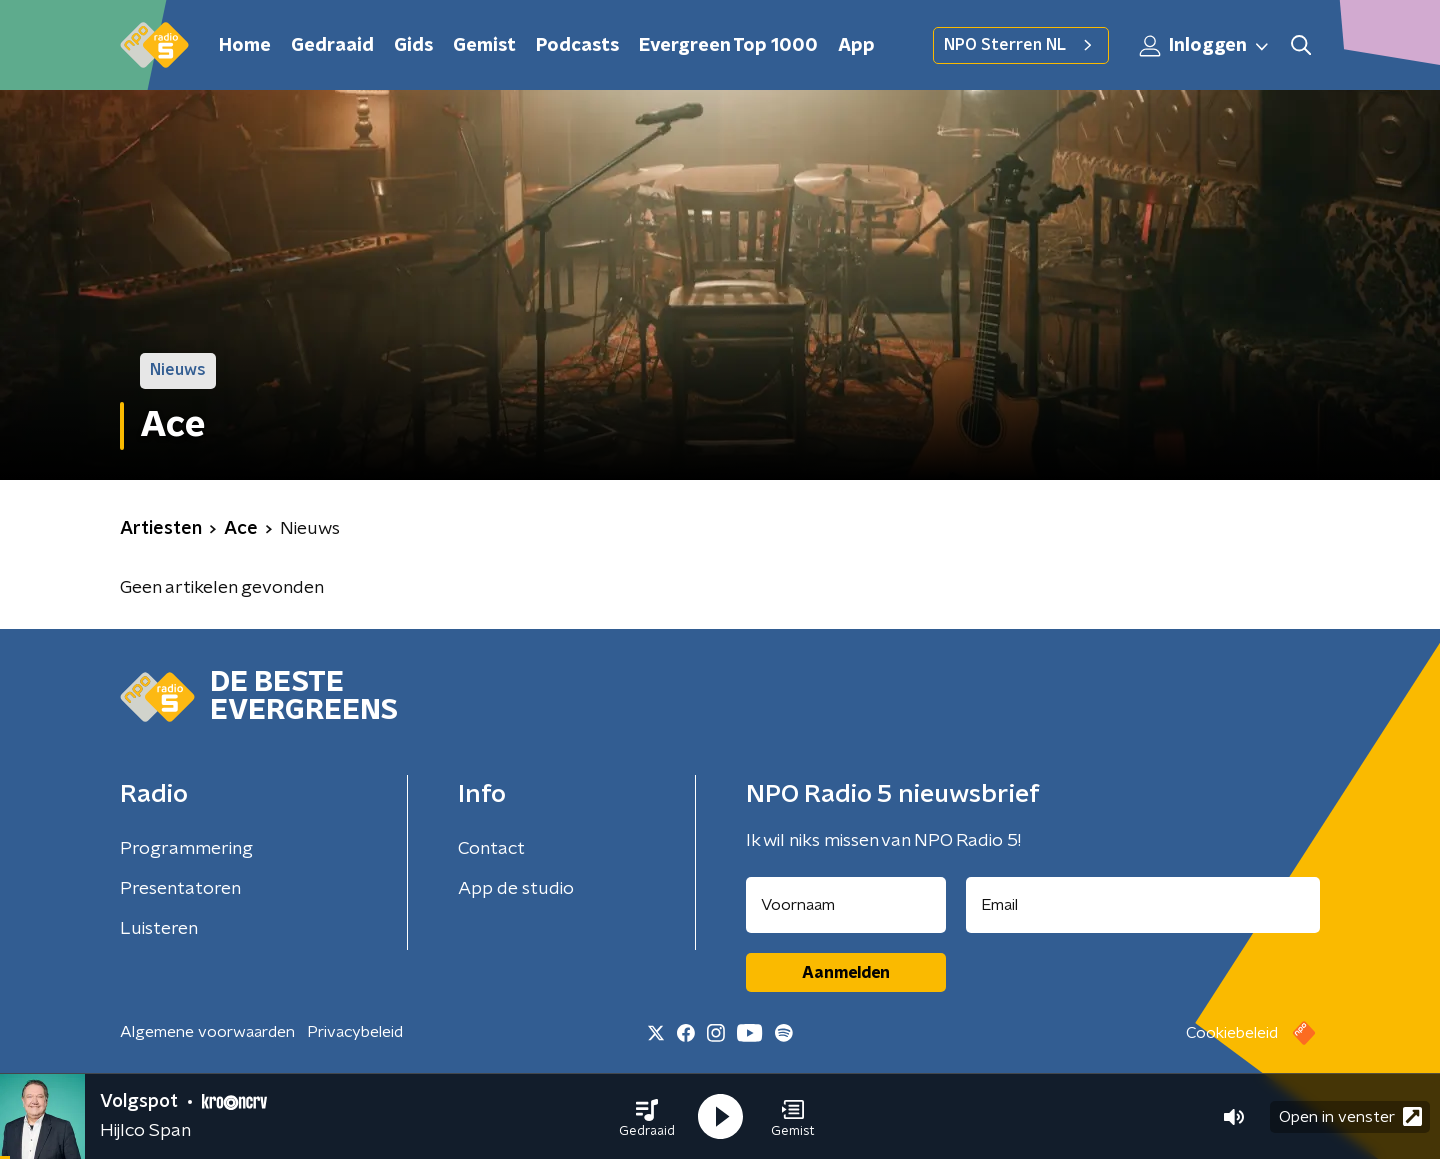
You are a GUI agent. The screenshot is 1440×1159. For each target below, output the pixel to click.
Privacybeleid (355, 1032)
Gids (413, 46)
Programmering (186, 849)
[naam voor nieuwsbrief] (846, 905)
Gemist (484, 46)
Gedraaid (332, 46)
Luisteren (159, 929)
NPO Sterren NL (1021, 45)
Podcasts (577, 46)
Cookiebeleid (1232, 1033)
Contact (491, 849)
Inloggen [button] (1205, 46)
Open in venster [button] (1350, 1116)
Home (245, 46)
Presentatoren (180, 889)
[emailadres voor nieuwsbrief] (1143, 905)
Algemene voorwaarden (207, 1032)
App (856, 46)
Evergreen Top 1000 (728, 46)
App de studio (516, 889)
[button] (647, 1117)
